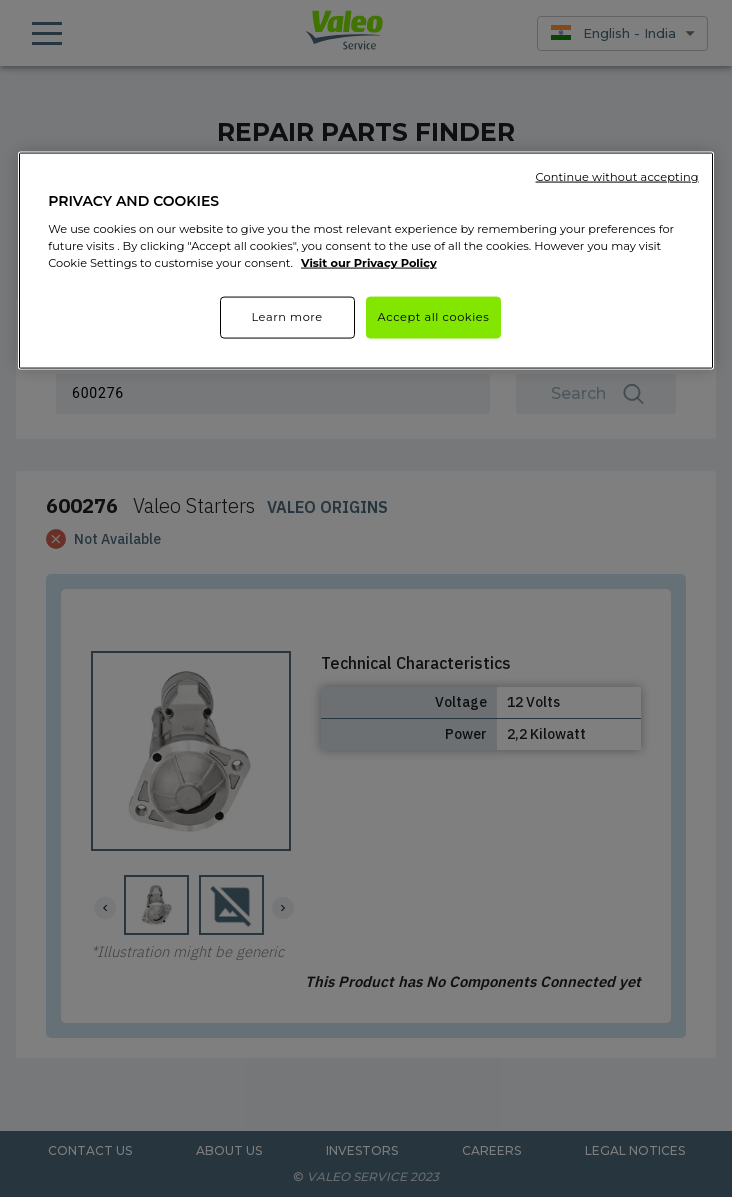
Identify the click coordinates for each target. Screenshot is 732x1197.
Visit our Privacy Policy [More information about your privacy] (369, 263)
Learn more (286, 317)
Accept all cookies (434, 317)
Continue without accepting (617, 176)
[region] (365, 260)
